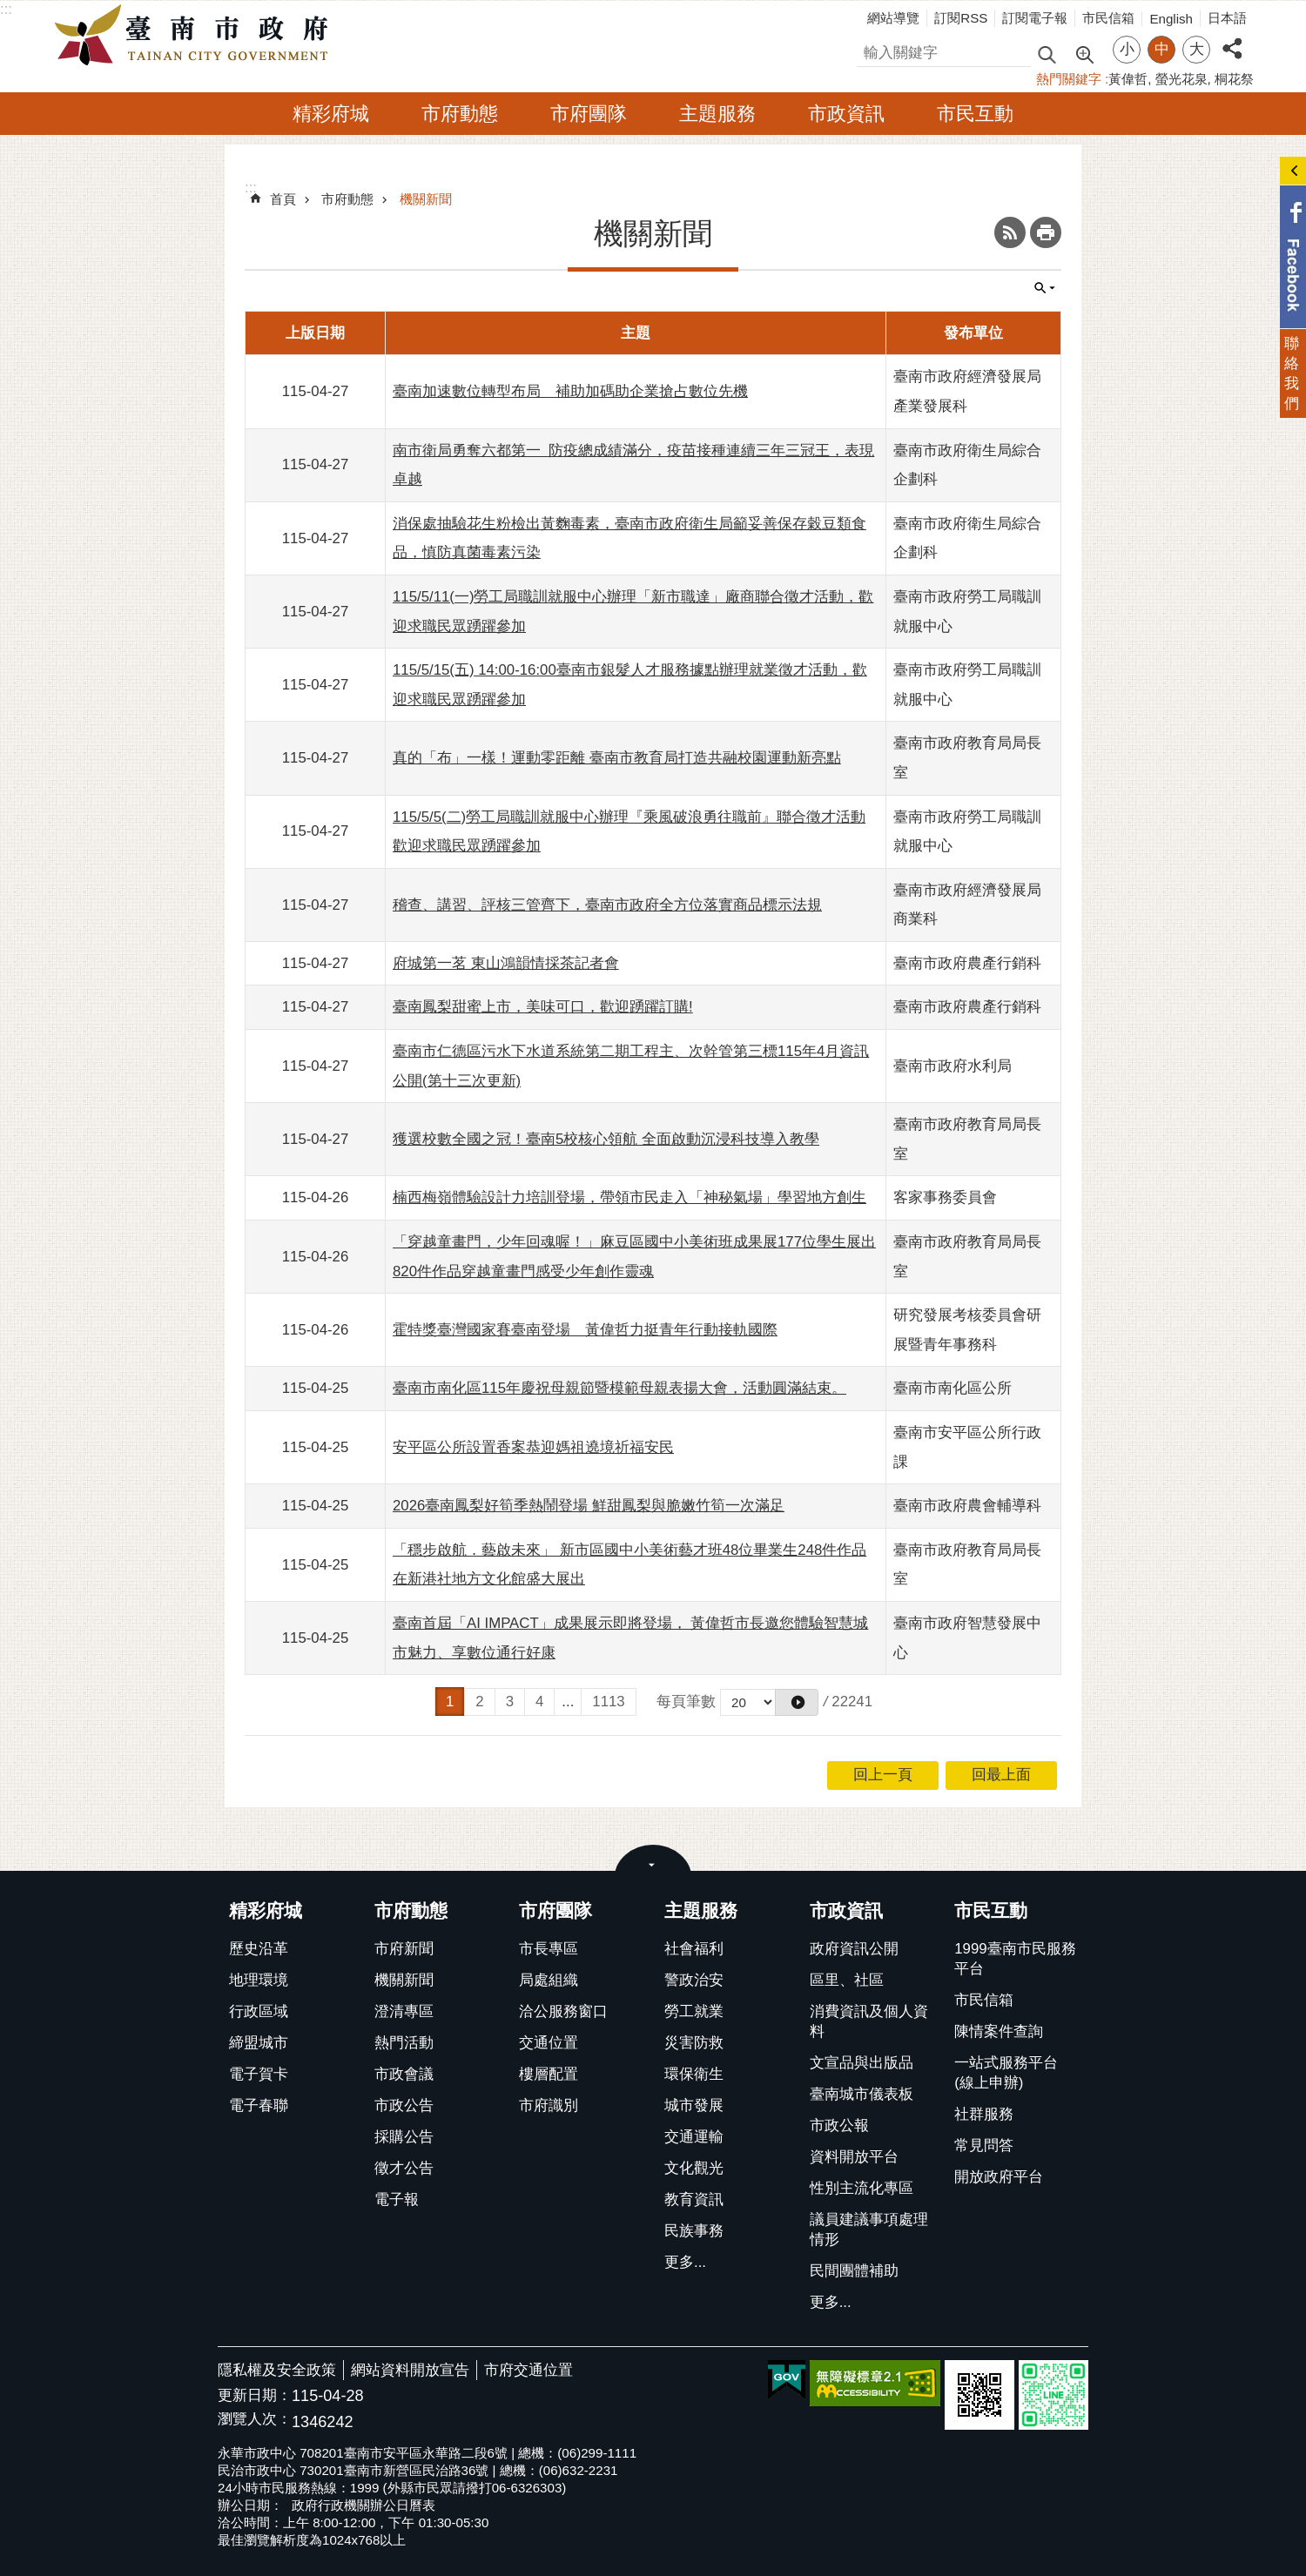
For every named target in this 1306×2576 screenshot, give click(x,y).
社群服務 (983, 2114)
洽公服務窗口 (563, 2011)
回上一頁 (882, 1774)
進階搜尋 (1084, 53)
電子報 (396, 2199)
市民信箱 (1108, 17)
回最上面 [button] (1001, 1774)
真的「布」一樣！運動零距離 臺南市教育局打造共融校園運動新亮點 (617, 758)
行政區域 (258, 2011)
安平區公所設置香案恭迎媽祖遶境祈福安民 (533, 1447)
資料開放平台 (854, 2157)
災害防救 (694, 2043)
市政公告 (404, 2105)
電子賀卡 (258, 2074)
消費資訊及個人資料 (869, 2021)
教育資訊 (694, 2199)
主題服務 (717, 113)
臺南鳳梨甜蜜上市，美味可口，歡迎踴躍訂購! (543, 1007)
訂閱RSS (960, 17)
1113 (608, 1701)
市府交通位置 (528, 2370)
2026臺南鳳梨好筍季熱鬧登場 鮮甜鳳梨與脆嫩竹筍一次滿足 (588, 1505)
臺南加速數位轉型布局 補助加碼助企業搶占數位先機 (570, 391)
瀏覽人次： (255, 2419)
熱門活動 (404, 2043)
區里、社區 (847, 1980)
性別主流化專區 (861, 2188)
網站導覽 (893, 17)
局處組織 (548, 1980)
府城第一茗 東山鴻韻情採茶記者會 (506, 963)
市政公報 (839, 2125)
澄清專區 (404, 2011)
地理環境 (258, 1980)
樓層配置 (548, 2074)
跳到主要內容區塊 (9, 9)
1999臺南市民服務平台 (1014, 1958)
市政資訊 (846, 113)
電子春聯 (258, 2105)
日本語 (1227, 17)
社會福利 (694, 1948)
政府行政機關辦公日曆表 (363, 2505)
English (1171, 18)
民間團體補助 (854, 2271)
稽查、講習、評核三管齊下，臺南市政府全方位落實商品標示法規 (607, 905)
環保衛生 (694, 2074)
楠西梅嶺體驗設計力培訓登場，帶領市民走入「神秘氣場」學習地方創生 (629, 1197)
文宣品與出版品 (861, 2063)
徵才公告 (404, 2168)
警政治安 (694, 1980)
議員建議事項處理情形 (869, 2229)
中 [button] (1162, 49)
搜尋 (871, 50)
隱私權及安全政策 (277, 2370)
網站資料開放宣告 (410, 2370)
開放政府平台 (998, 2177)
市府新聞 (404, 1948)
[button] (796, 1702)
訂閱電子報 (1034, 17)
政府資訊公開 (854, 1948)
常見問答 (983, 2145)
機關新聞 (426, 199)
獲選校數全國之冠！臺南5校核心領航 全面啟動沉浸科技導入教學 (606, 1139)
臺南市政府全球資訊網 (196, 36)
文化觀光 (694, 2168)
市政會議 (404, 2074)
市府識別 (548, 2105)
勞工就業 (694, 2011)
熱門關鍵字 (1068, 78)
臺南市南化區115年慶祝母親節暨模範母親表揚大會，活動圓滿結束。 (619, 1388)
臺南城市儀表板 (861, 2094)
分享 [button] (1232, 38)
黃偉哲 (1128, 78)
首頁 (283, 199)
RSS (1010, 232)
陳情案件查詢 (998, 2031)
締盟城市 (258, 2043)
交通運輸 (694, 2137)
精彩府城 (331, 113)
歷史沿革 (258, 1948)
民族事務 (694, 2231)
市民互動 (975, 113)
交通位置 (548, 2043)
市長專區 (548, 1948)
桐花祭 (1234, 78)
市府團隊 (588, 113)
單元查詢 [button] (1044, 288)
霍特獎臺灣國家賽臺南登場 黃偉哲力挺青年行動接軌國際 (585, 1330)
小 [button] (1127, 49)
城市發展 (694, 2105)
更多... (685, 2262)
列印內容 (1045, 232)
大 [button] (1196, 49)
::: (6, 9)
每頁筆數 (686, 1701)
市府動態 (459, 113)
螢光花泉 (1181, 78)
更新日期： (255, 2395)
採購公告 (404, 2137)
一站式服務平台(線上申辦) (1006, 2073)
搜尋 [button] (1046, 53)
